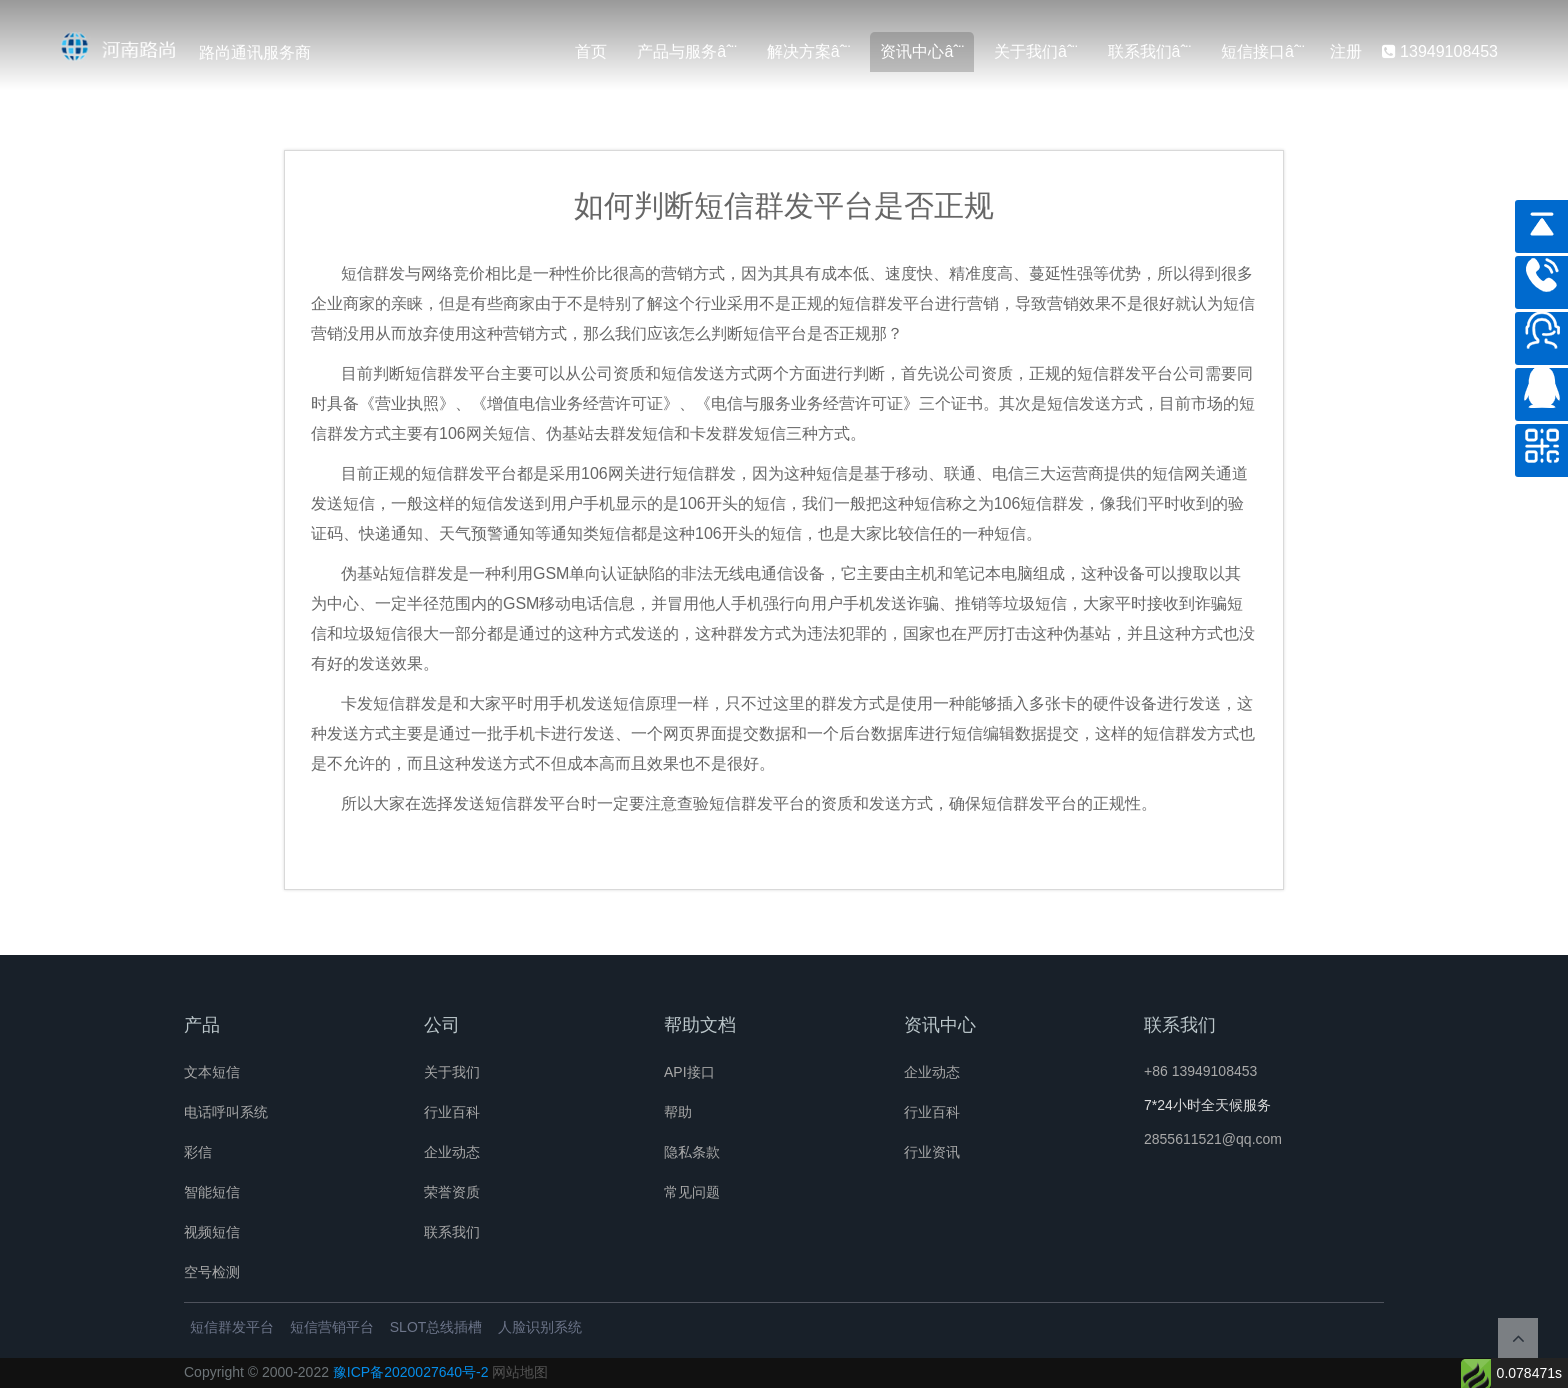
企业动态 (452, 1152)
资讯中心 (912, 51)
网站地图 (520, 1372)
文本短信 (212, 1072)
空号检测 (212, 1272)
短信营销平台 (332, 1327)
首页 (591, 51)
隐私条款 (692, 1152)
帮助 (678, 1112)
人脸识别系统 (540, 1327)
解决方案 (799, 51)
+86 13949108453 (1200, 1071)
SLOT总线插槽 (436, 1327)
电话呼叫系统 (226, 1112)
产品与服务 (677, 51)
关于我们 (1026, 51)
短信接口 (1253, 51)
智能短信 (212, 1192)
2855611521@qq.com (1213, 1139)
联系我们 (1140, 51)
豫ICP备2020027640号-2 (411, 1372)
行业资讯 (932, 1152)
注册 (1346, 51)
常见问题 (692, 1192)
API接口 (689, 1072)
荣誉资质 (452, 1192)
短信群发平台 (232, 1327)
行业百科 (452, 1112)
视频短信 (212, 1232)
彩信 (198, 1152)
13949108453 (1440, 51)
